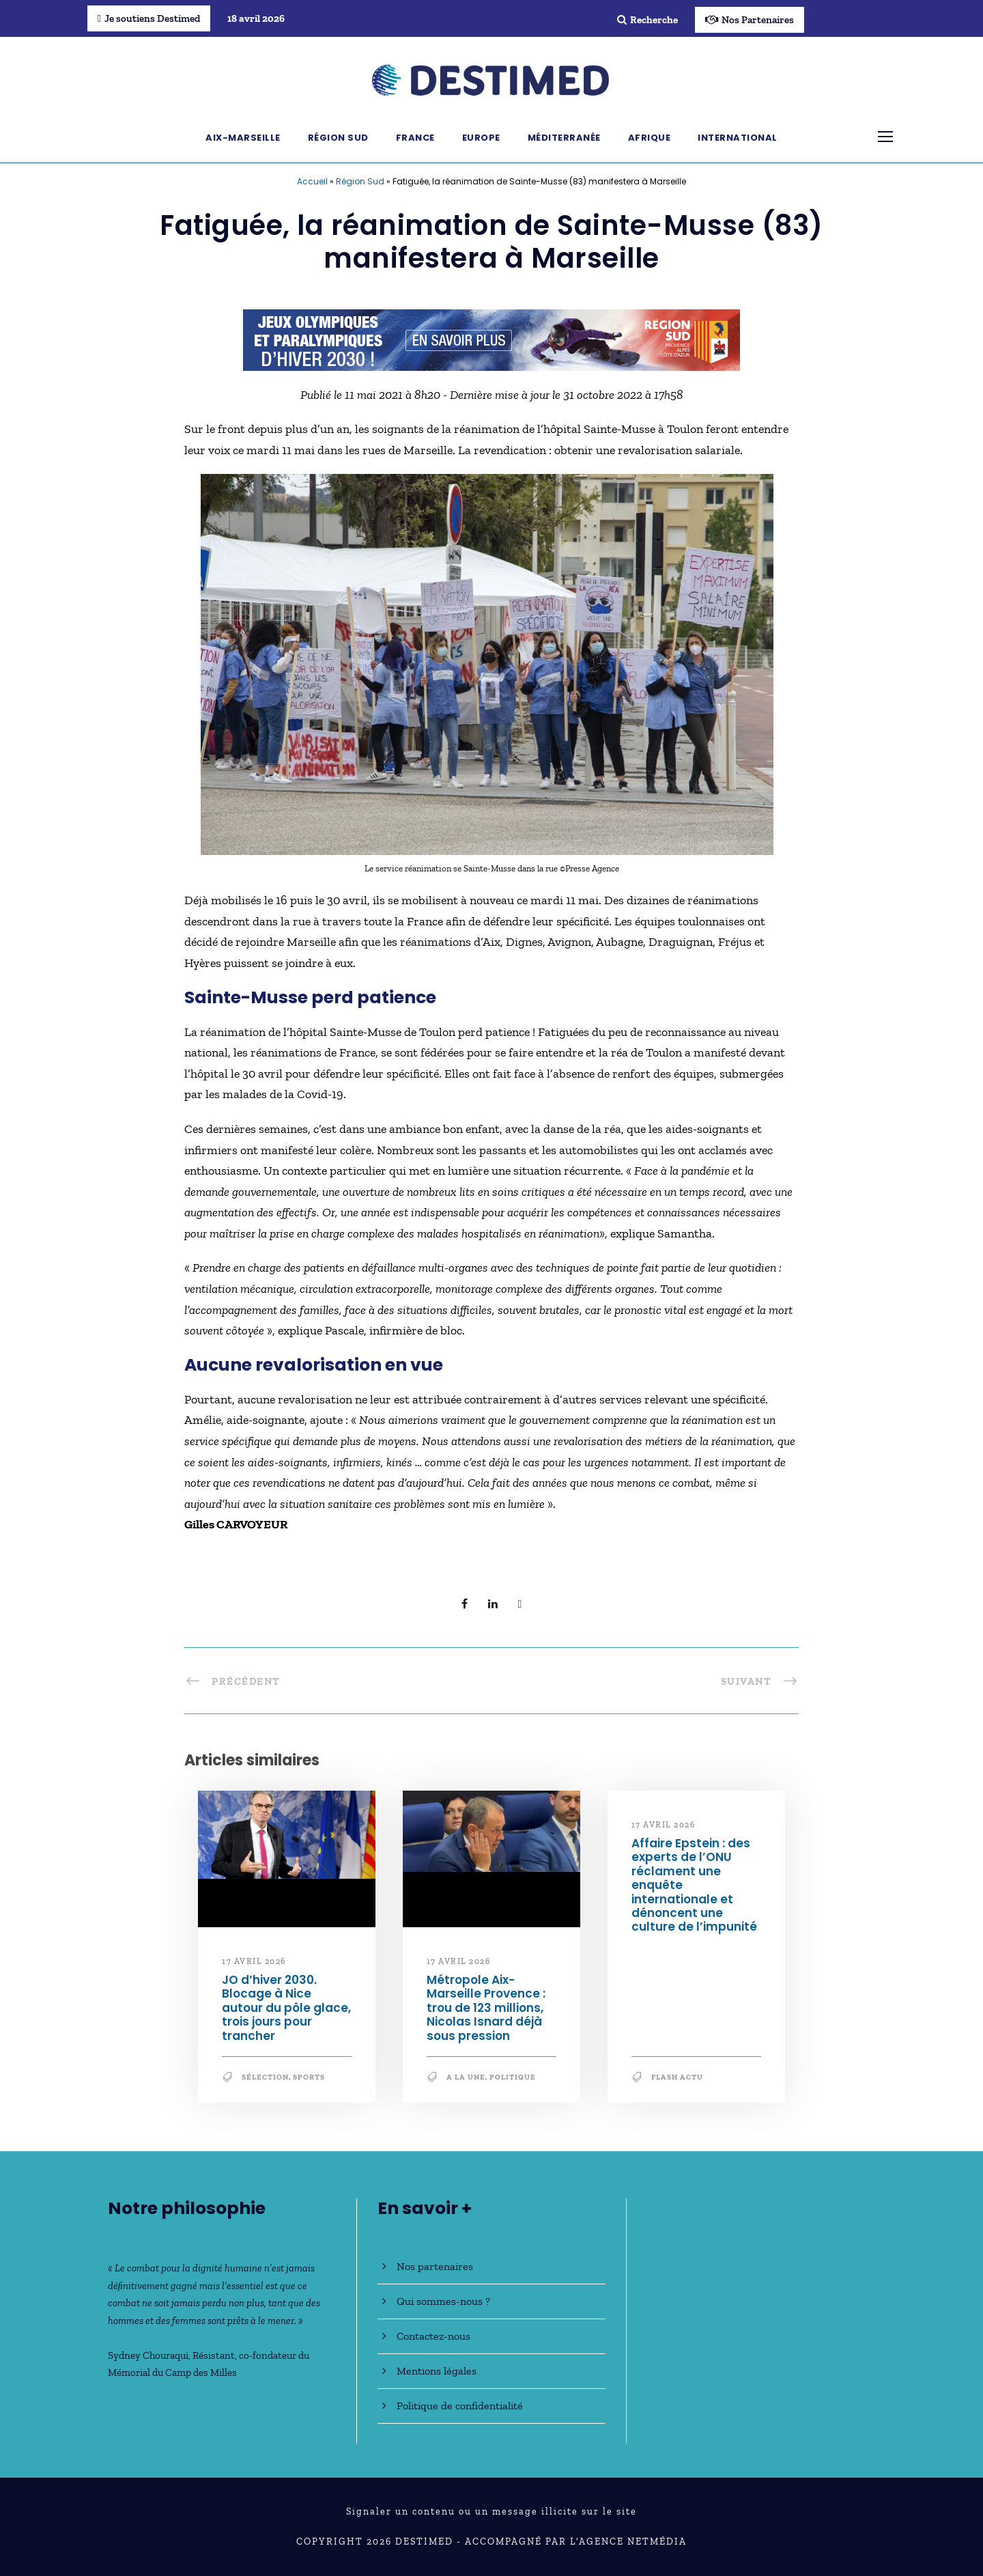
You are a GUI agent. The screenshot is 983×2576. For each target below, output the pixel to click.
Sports (309, 2077)
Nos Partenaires (749, 20)
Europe (481, 137)
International (738, 137)
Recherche (647, 20)
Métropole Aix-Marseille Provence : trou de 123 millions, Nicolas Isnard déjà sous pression (486, 2008)
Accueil (312, 181)
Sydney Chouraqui (148, 2355)
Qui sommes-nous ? (443, 2301)
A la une (465, 2077)
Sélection (265, 2077)
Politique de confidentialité (460, 2405)
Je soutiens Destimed (149, 18)
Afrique (649, 137)
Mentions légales (436, 2370)
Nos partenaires (435, 2266)
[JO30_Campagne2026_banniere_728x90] (491, 338)
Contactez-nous (433, 2335)
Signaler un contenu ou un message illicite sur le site (491, 2511)
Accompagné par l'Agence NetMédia (576, 2541)
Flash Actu (677, 2077)
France (415, 137)
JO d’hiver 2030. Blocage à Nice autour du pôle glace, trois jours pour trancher (286, 2008)
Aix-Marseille (243, 137)
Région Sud (338, 137)
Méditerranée (564, 137)
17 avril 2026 (254, 1961)
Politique (512, 2077)
